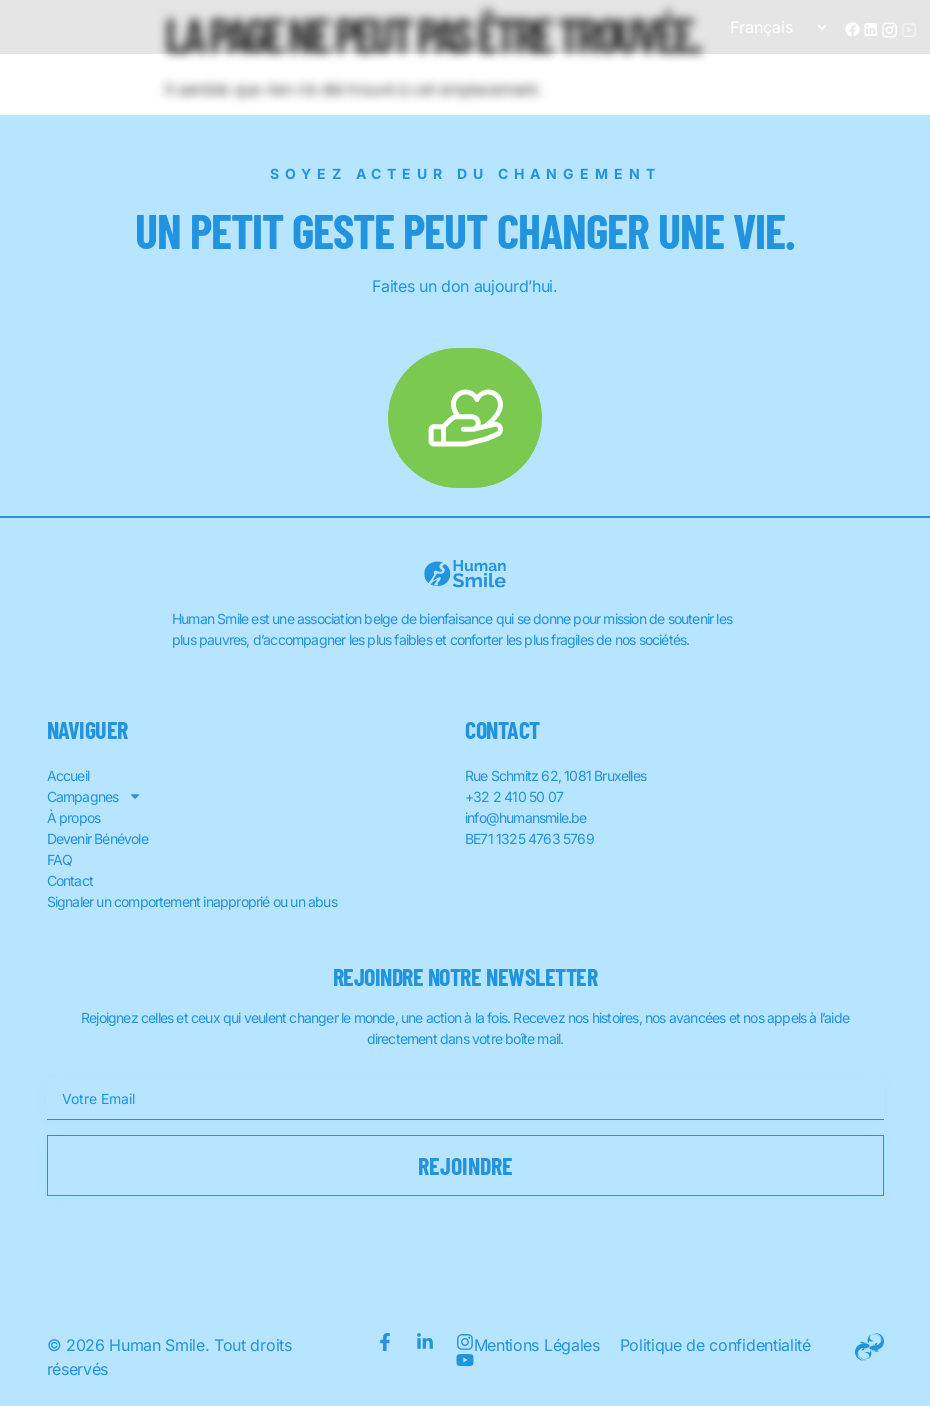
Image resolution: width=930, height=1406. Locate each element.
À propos (74, 817)
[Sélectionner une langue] (770, 27)
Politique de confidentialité (715, 1345)
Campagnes (95, 796)
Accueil (68, 775)
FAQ (60, 859)
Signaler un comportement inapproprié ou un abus (192, 901)
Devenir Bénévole (97, 838)
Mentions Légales (537, 1345)
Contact (70, 880)
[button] (897, 80)
